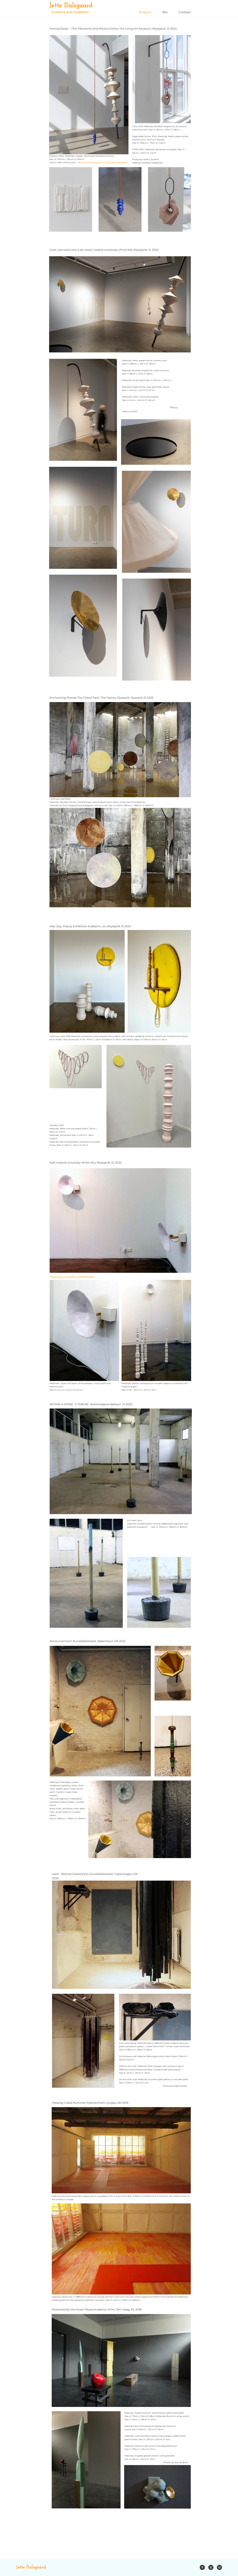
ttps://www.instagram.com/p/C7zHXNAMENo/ (104, 162)
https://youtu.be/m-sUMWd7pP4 (72, 1277)
